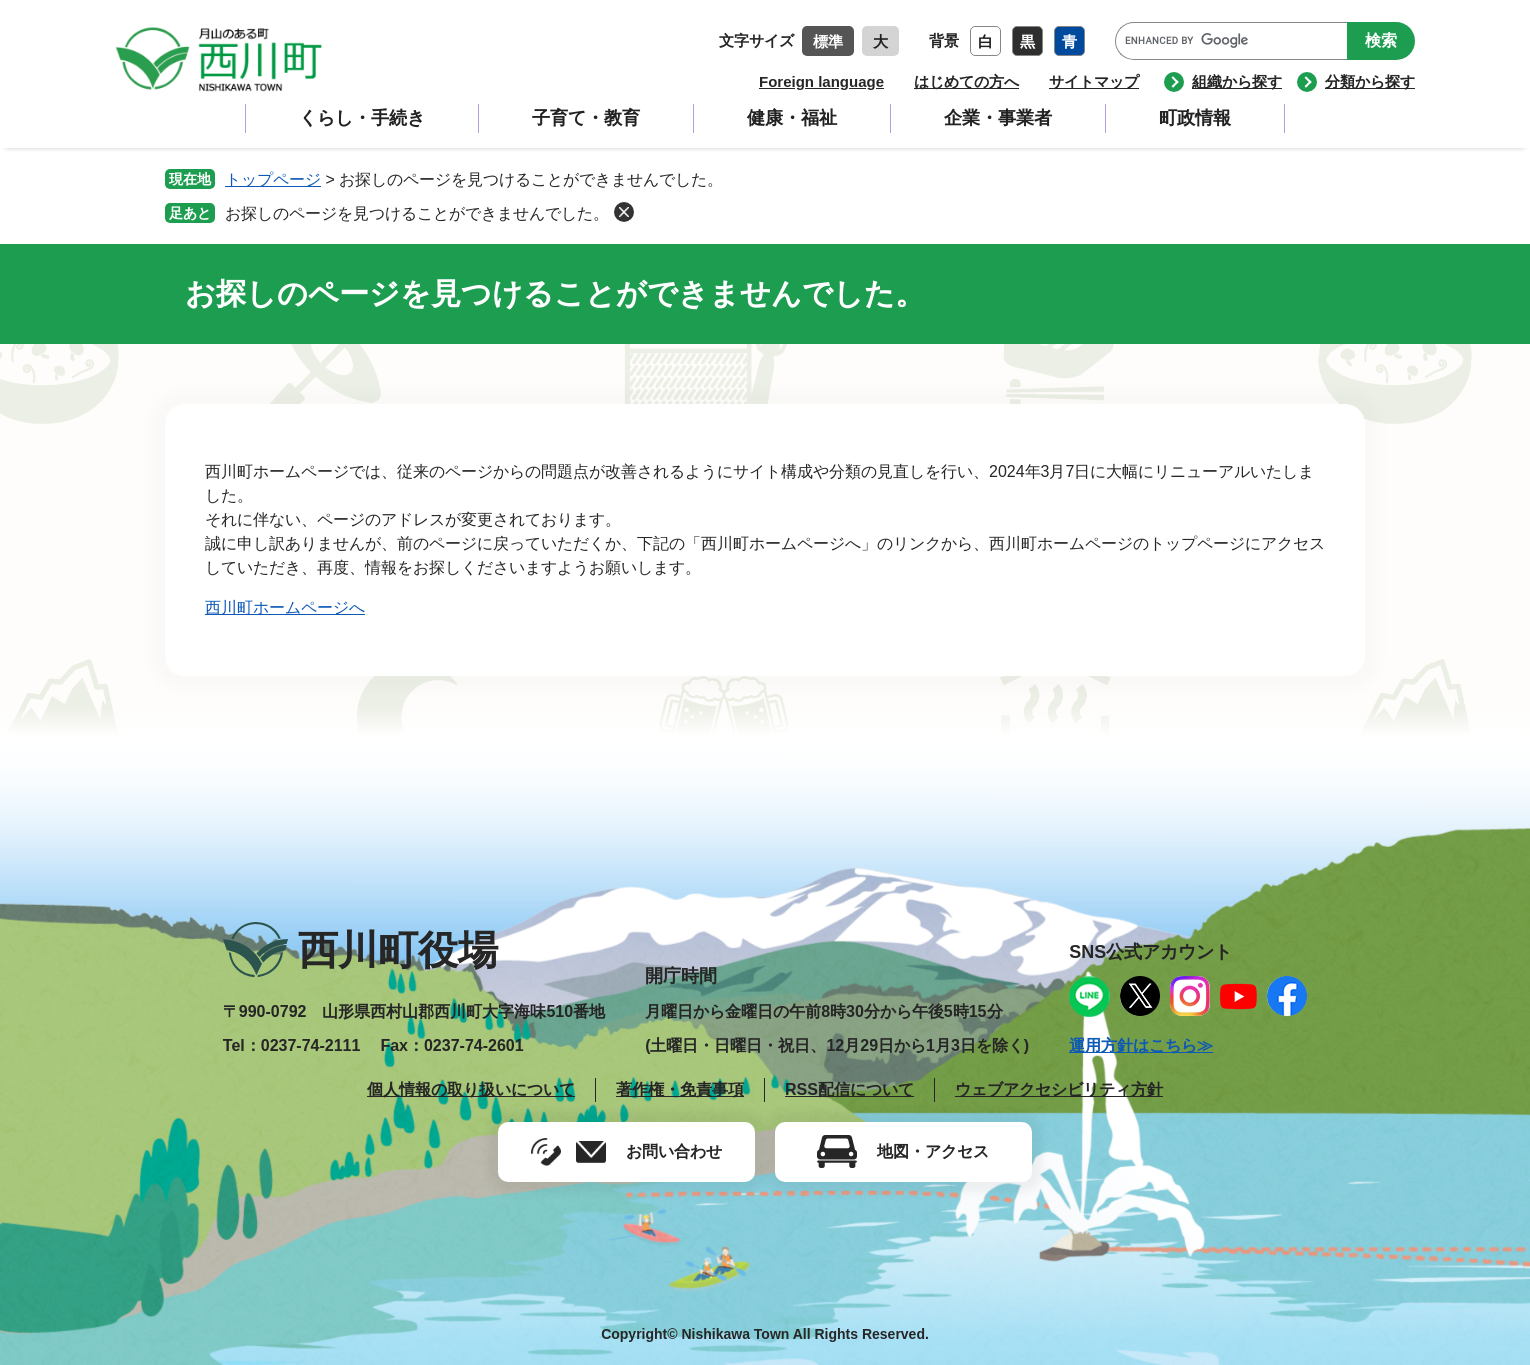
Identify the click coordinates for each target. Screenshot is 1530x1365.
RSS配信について (849, 1089)
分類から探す (1370, 81)
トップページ (273, 179)
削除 (624, 212)
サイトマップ (1094, 81)
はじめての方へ (966, 81)
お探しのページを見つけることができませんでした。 (417, 213)
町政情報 (1195, 118)
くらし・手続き (362, 118)
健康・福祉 (792, 118)
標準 (828, 41)
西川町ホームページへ (285, 607)
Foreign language (821, 81)
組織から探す (1237, 81)
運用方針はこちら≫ (1141, 1045)
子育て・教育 (586, 118)
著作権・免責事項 (680, 1089)
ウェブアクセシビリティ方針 (1059, 1089)
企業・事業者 (998, 118)
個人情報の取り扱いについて (471, 1089)
